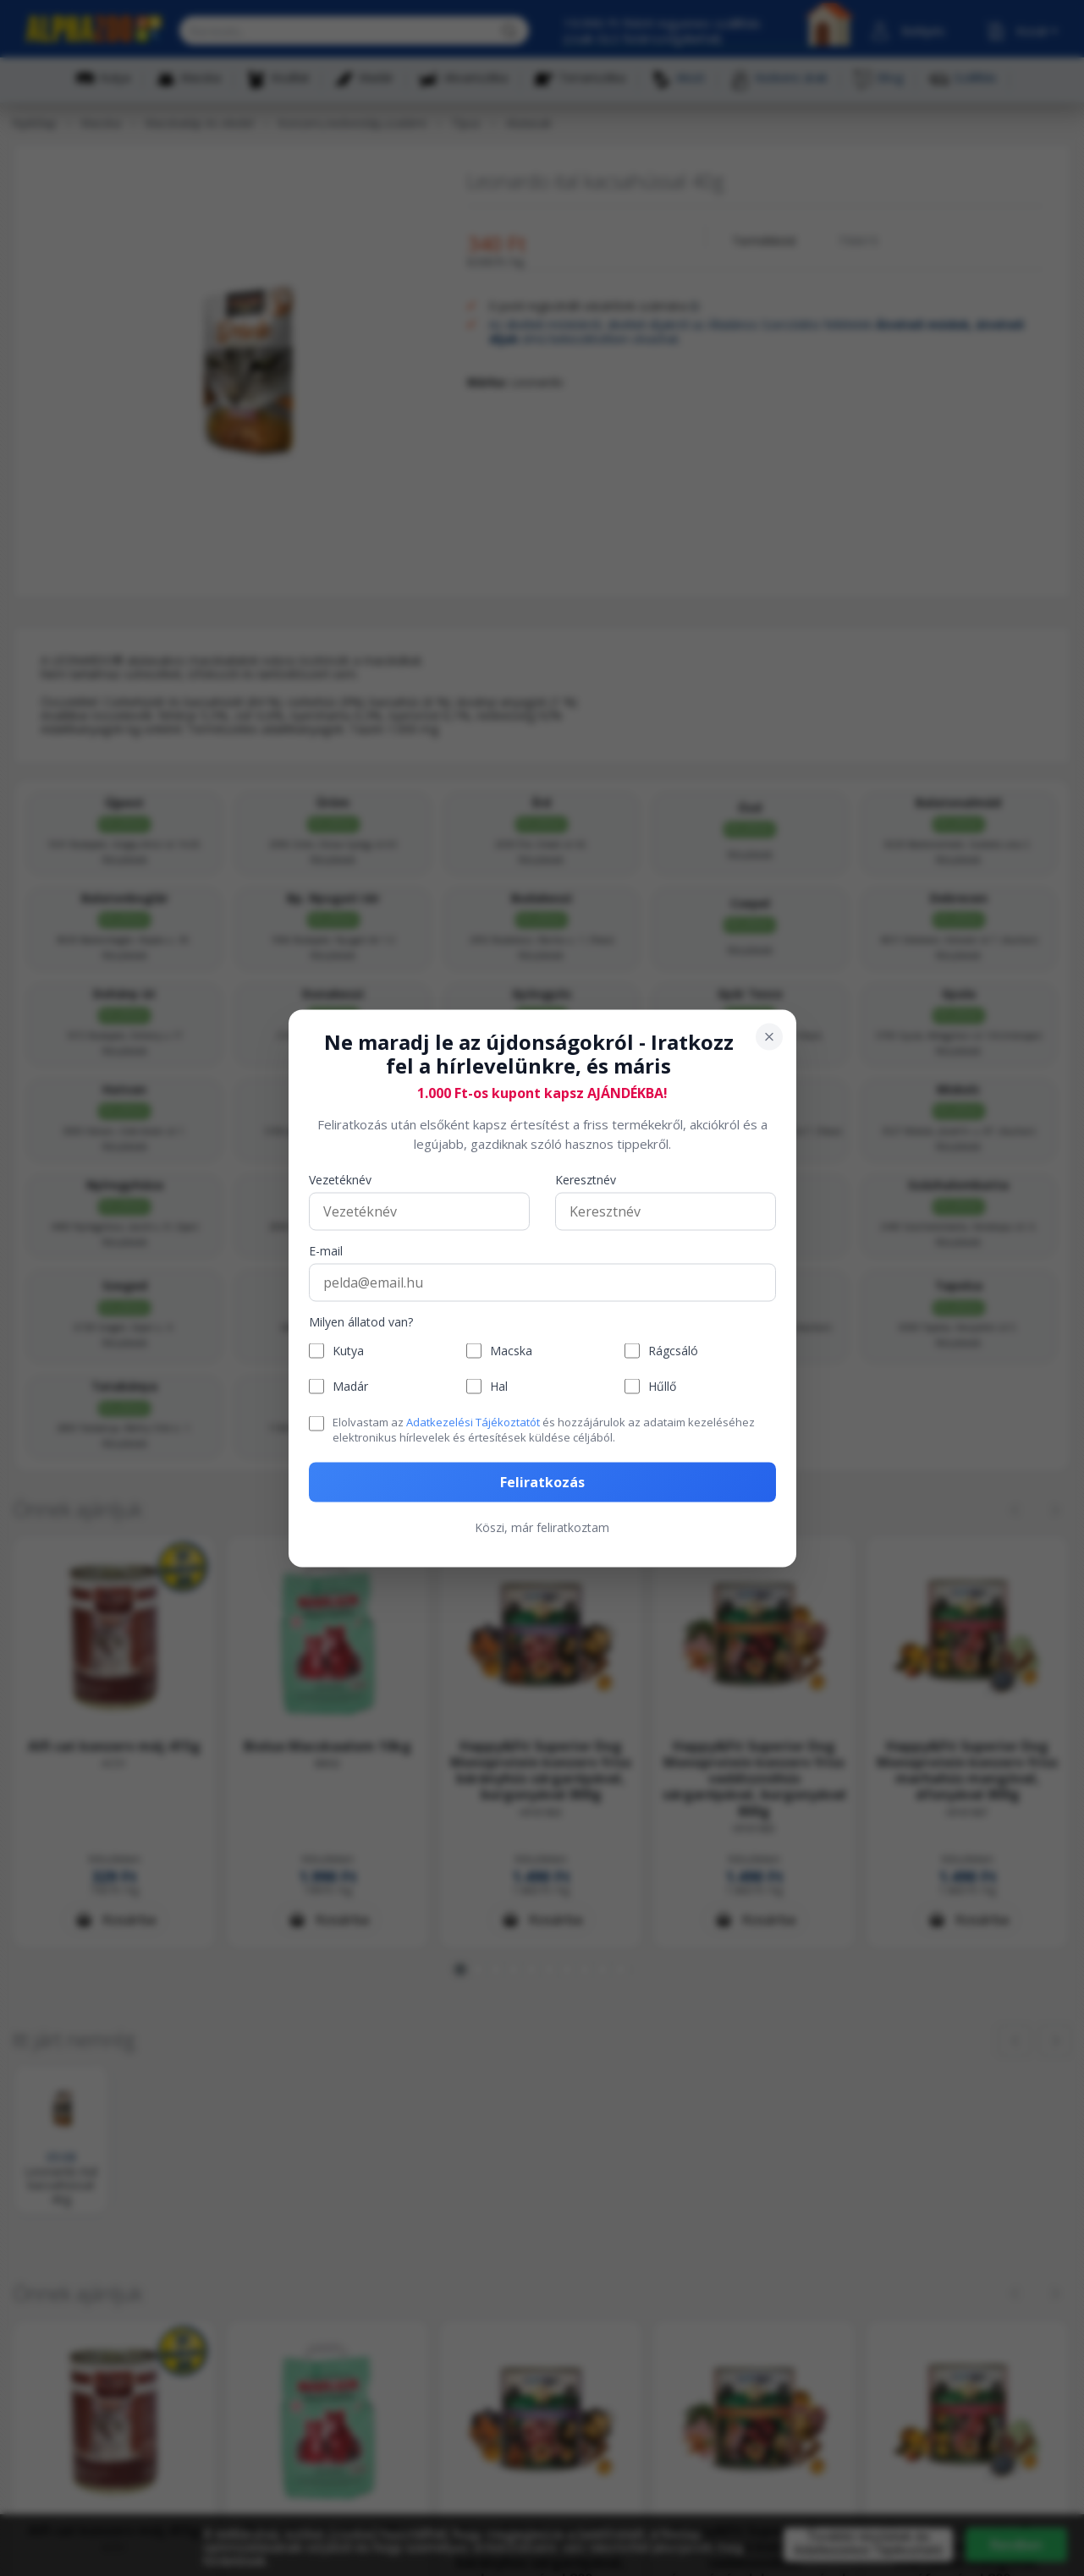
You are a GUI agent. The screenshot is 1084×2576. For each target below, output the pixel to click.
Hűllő (662, 1386)
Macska (511, 1350)
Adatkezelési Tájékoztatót (473, 1422)
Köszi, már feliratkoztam (542, 1527)
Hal (499, 1386)
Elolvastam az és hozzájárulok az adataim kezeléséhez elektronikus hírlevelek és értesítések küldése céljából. (544, 1429)
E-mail (326, 1251)
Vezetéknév (340, 1180)
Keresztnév (585, 1180)
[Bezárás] (769, 1036)
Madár (350, 1386)
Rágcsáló (673, 1350)
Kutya (348, 1350)
